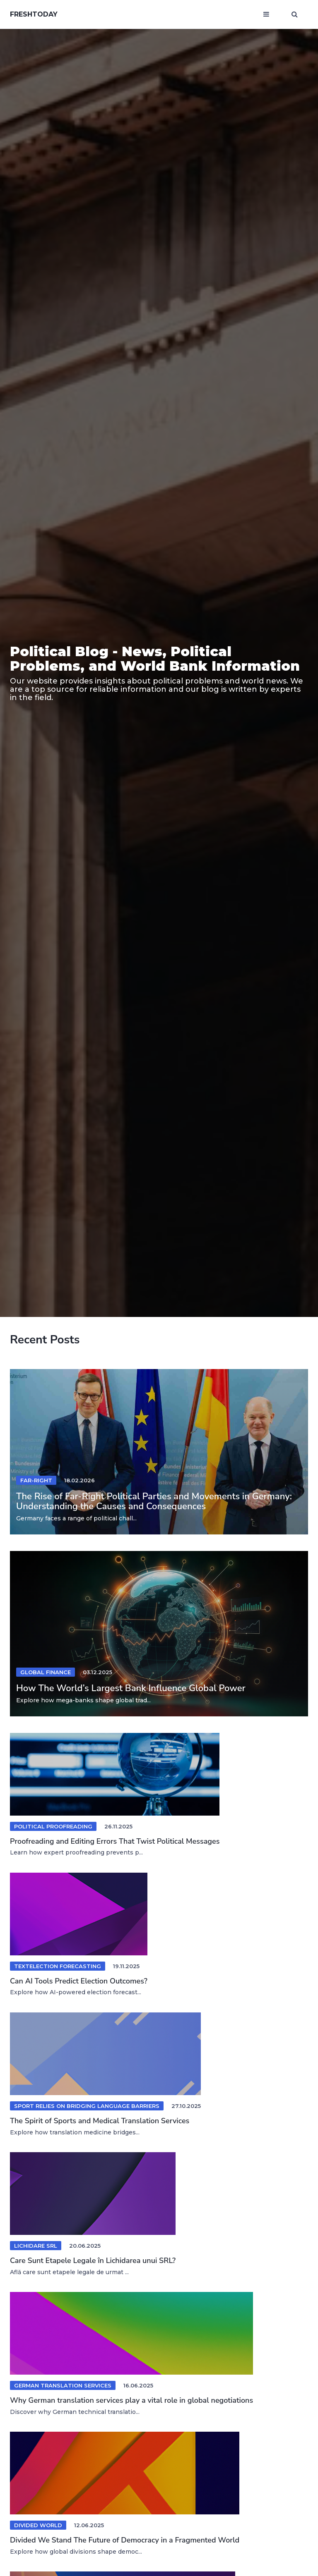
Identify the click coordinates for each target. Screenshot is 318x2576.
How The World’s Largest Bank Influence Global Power (131, 1688)
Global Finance (45, 1672)
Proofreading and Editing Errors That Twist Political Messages (114, 1841)
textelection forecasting (57, 1966)
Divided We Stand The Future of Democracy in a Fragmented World (124, 2540)
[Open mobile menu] (266, 14)
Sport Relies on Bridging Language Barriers (86, 2106)
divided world (38, 2525)
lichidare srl (35, 2245)
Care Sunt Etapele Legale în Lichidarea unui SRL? (93, 2260)
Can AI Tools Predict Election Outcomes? (78, 1981)
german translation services (62, 2385)
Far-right (36, 1480)
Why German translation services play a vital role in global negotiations (131, 2400)
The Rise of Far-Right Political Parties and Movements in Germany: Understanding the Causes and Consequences (154, 1501)
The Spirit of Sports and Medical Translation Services (99, 2121)
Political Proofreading (53, 1826)
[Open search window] (294, 14)
